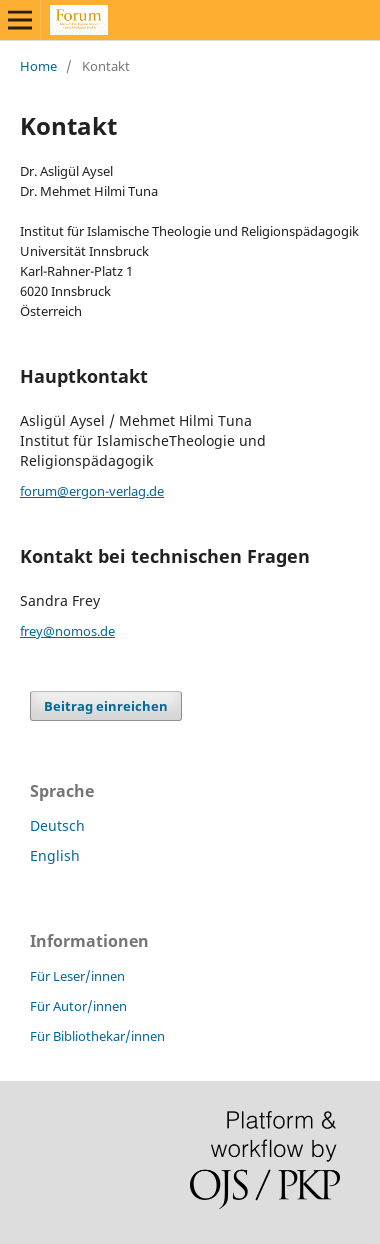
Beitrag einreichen (106, 706)
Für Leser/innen (77, 976)
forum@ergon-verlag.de (92, 491)
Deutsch (57, 825)
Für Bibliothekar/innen (97, 1036)
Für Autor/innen (78, 1006)
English (55, 855)
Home (38, 66)
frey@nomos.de (67, 631)
